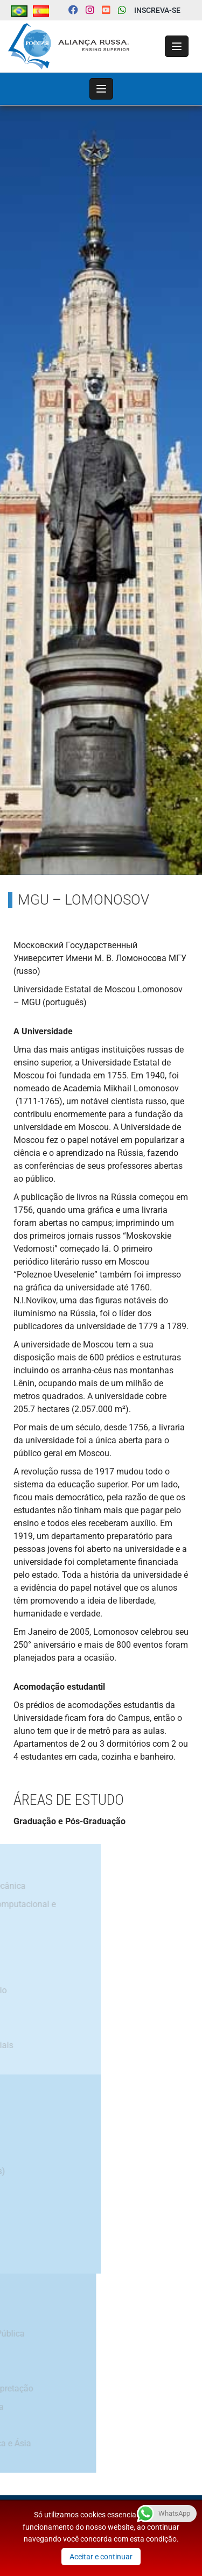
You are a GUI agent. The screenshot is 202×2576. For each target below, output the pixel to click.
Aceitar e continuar (101, 2556)
